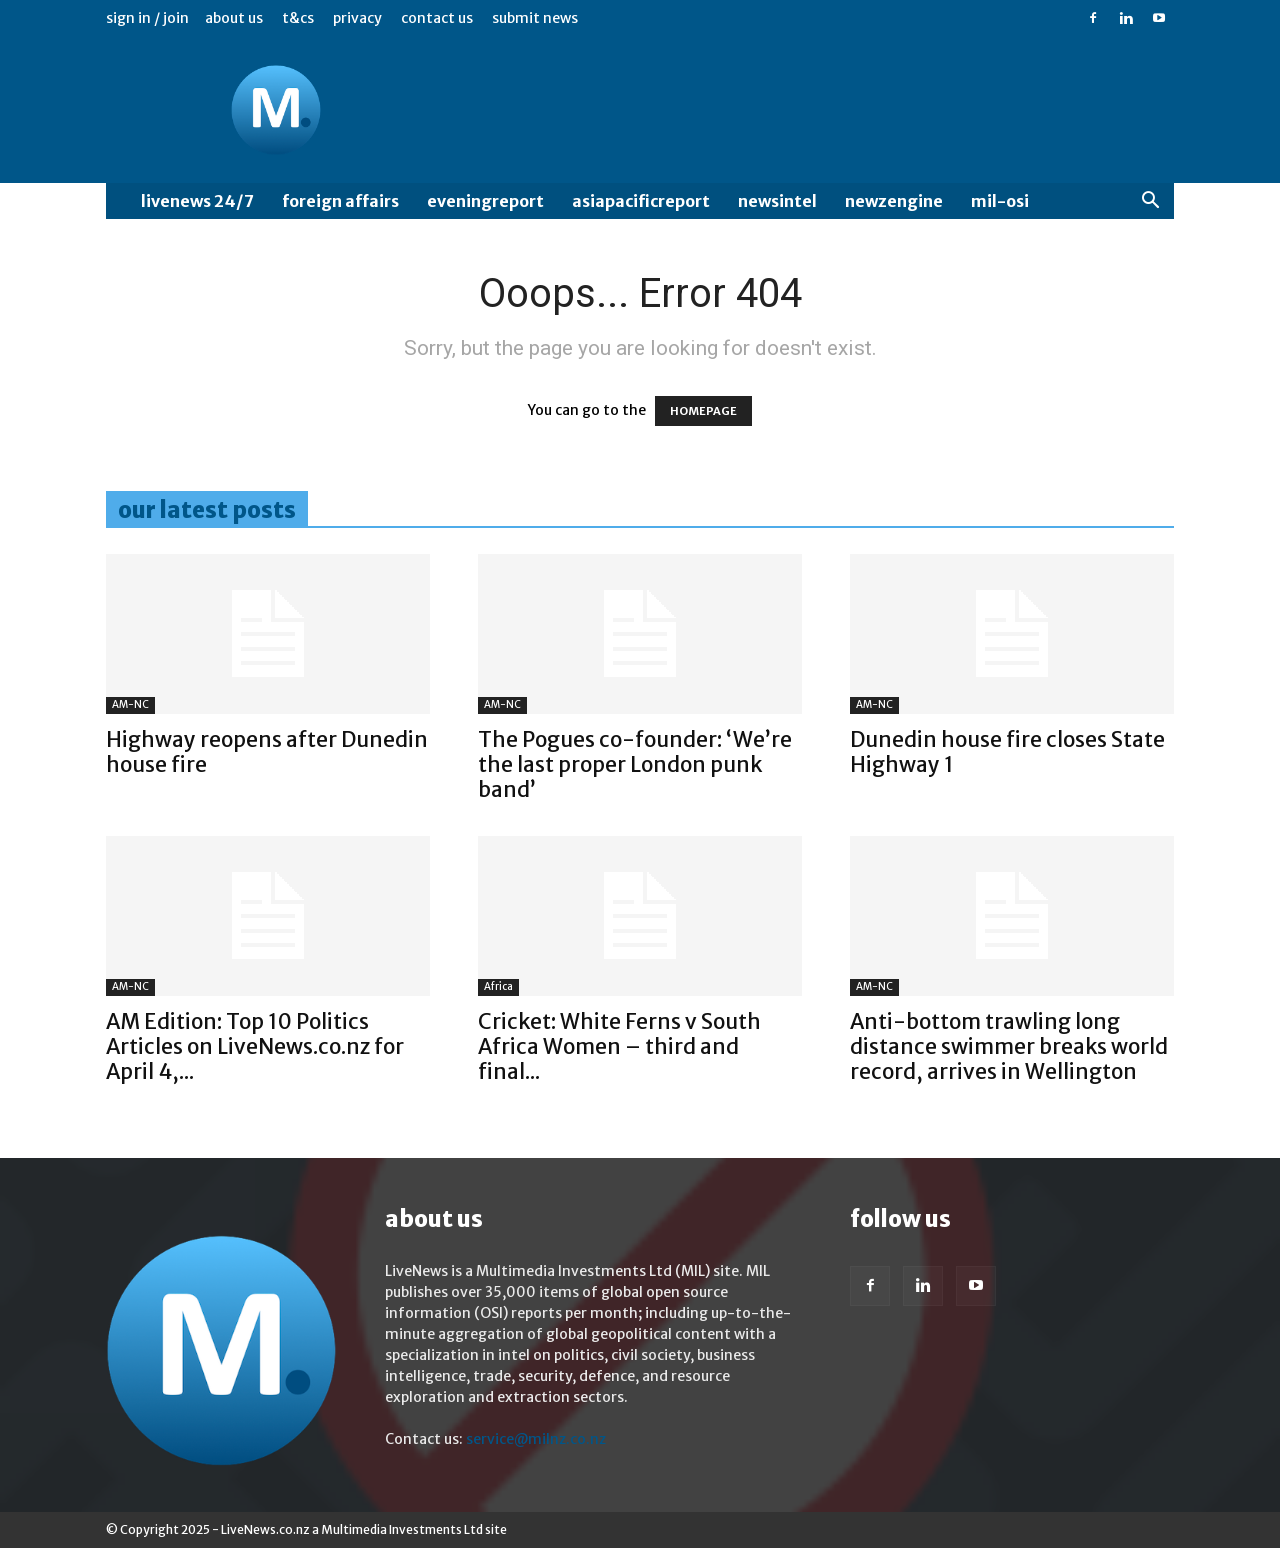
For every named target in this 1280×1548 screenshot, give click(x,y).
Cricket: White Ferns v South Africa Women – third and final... (619, 1046)
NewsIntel (777, 201)
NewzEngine (894, 201)
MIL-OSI (1000, 201)
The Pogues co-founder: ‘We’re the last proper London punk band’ (635, 764)
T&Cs (298, 18)
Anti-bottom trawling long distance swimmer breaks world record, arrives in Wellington (1009, 1046)
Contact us (437, 18)
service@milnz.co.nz (536, 1439)
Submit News (535, 18)
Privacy (357, 18)
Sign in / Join (147, 18)
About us (234, 18)
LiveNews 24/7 (197, 201)
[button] (1150, 202)
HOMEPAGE (703, 411)
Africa (498, 986)
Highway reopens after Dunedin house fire (267, 752)
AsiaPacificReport (641, 201)
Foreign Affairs (340, 201)
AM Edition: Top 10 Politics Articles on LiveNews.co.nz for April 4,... (255, 1046)
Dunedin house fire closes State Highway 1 (1007, 752)
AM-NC (130, 704)
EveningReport (485, 201)
